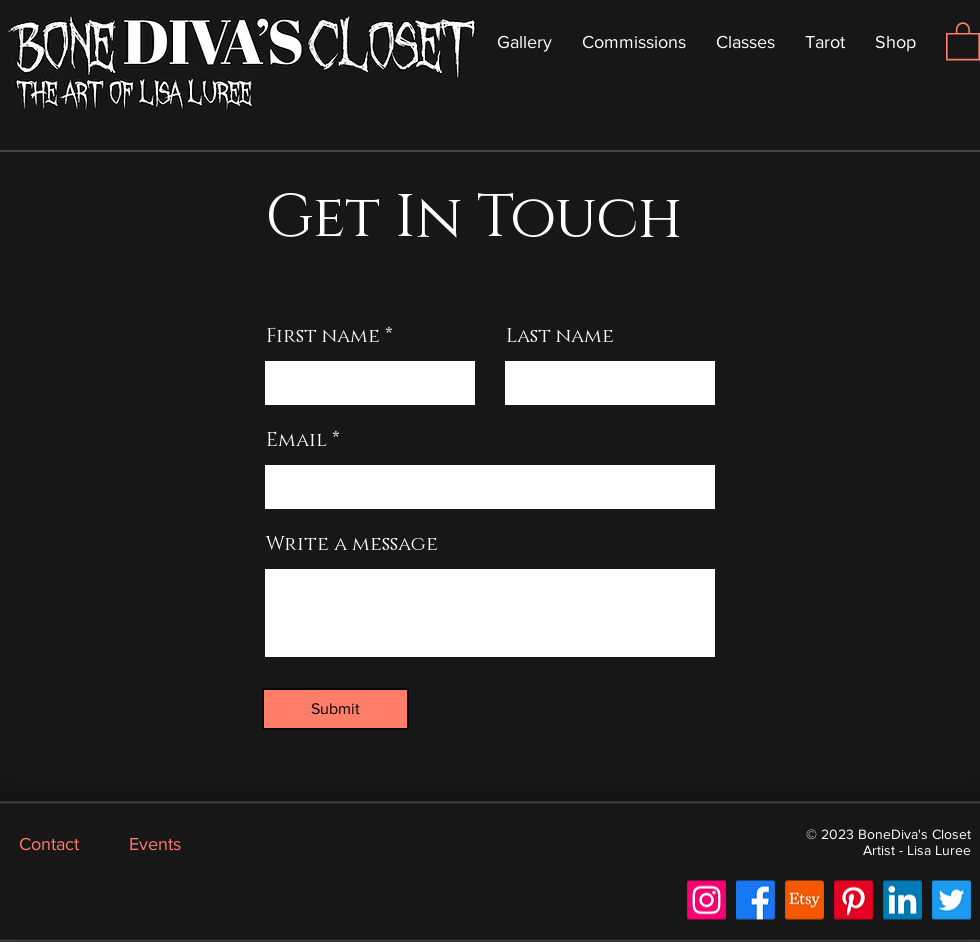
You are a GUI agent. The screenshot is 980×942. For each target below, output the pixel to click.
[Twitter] (951, 900)
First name (323, 336)
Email (296, 440)
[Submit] (335, 709)
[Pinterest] (853, 900)
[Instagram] (706, 900)
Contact (49, 844)
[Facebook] (755, 900)
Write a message (352, 544)
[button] (963, 40)
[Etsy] (804, 900)
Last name (560, 336)
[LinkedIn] (902, 900)
